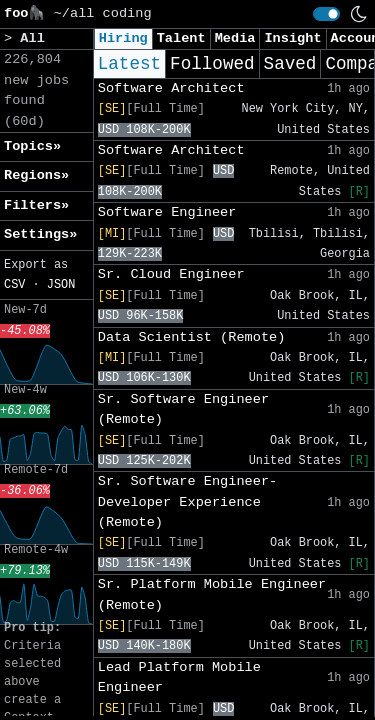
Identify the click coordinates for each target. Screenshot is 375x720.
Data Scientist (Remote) (192, 337)
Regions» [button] (36, 175)
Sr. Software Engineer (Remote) (183, 409)
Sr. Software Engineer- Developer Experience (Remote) (187, 502)
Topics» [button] (32, 146)
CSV (14, 285)
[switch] (326, 14)
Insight (292, 38)
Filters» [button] (36, 205)
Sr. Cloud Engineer (171, 274)
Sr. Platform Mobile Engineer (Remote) (212, 594)
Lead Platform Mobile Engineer (179, 677)
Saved (290, 64)
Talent (181, 38)
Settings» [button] (40, 234)
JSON (61, 285)
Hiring (123, 38)
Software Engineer (167, 212)
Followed (212, 64)
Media (235, 38)
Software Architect (171, 88)
